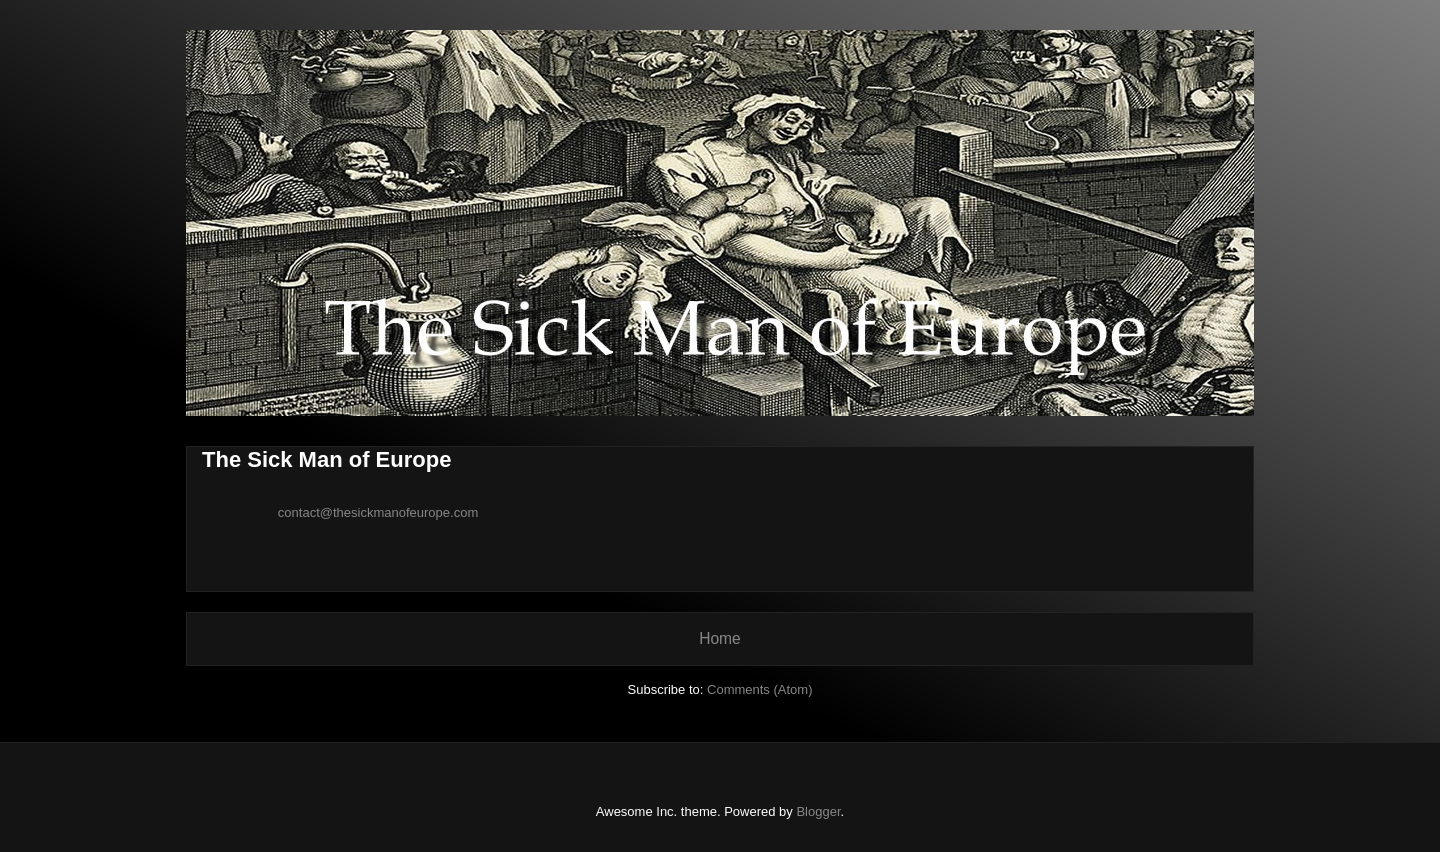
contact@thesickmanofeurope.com (378, 512)
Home (720, 638)
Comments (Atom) (759, 689)
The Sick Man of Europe (326, 459)
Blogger (818, 811)
